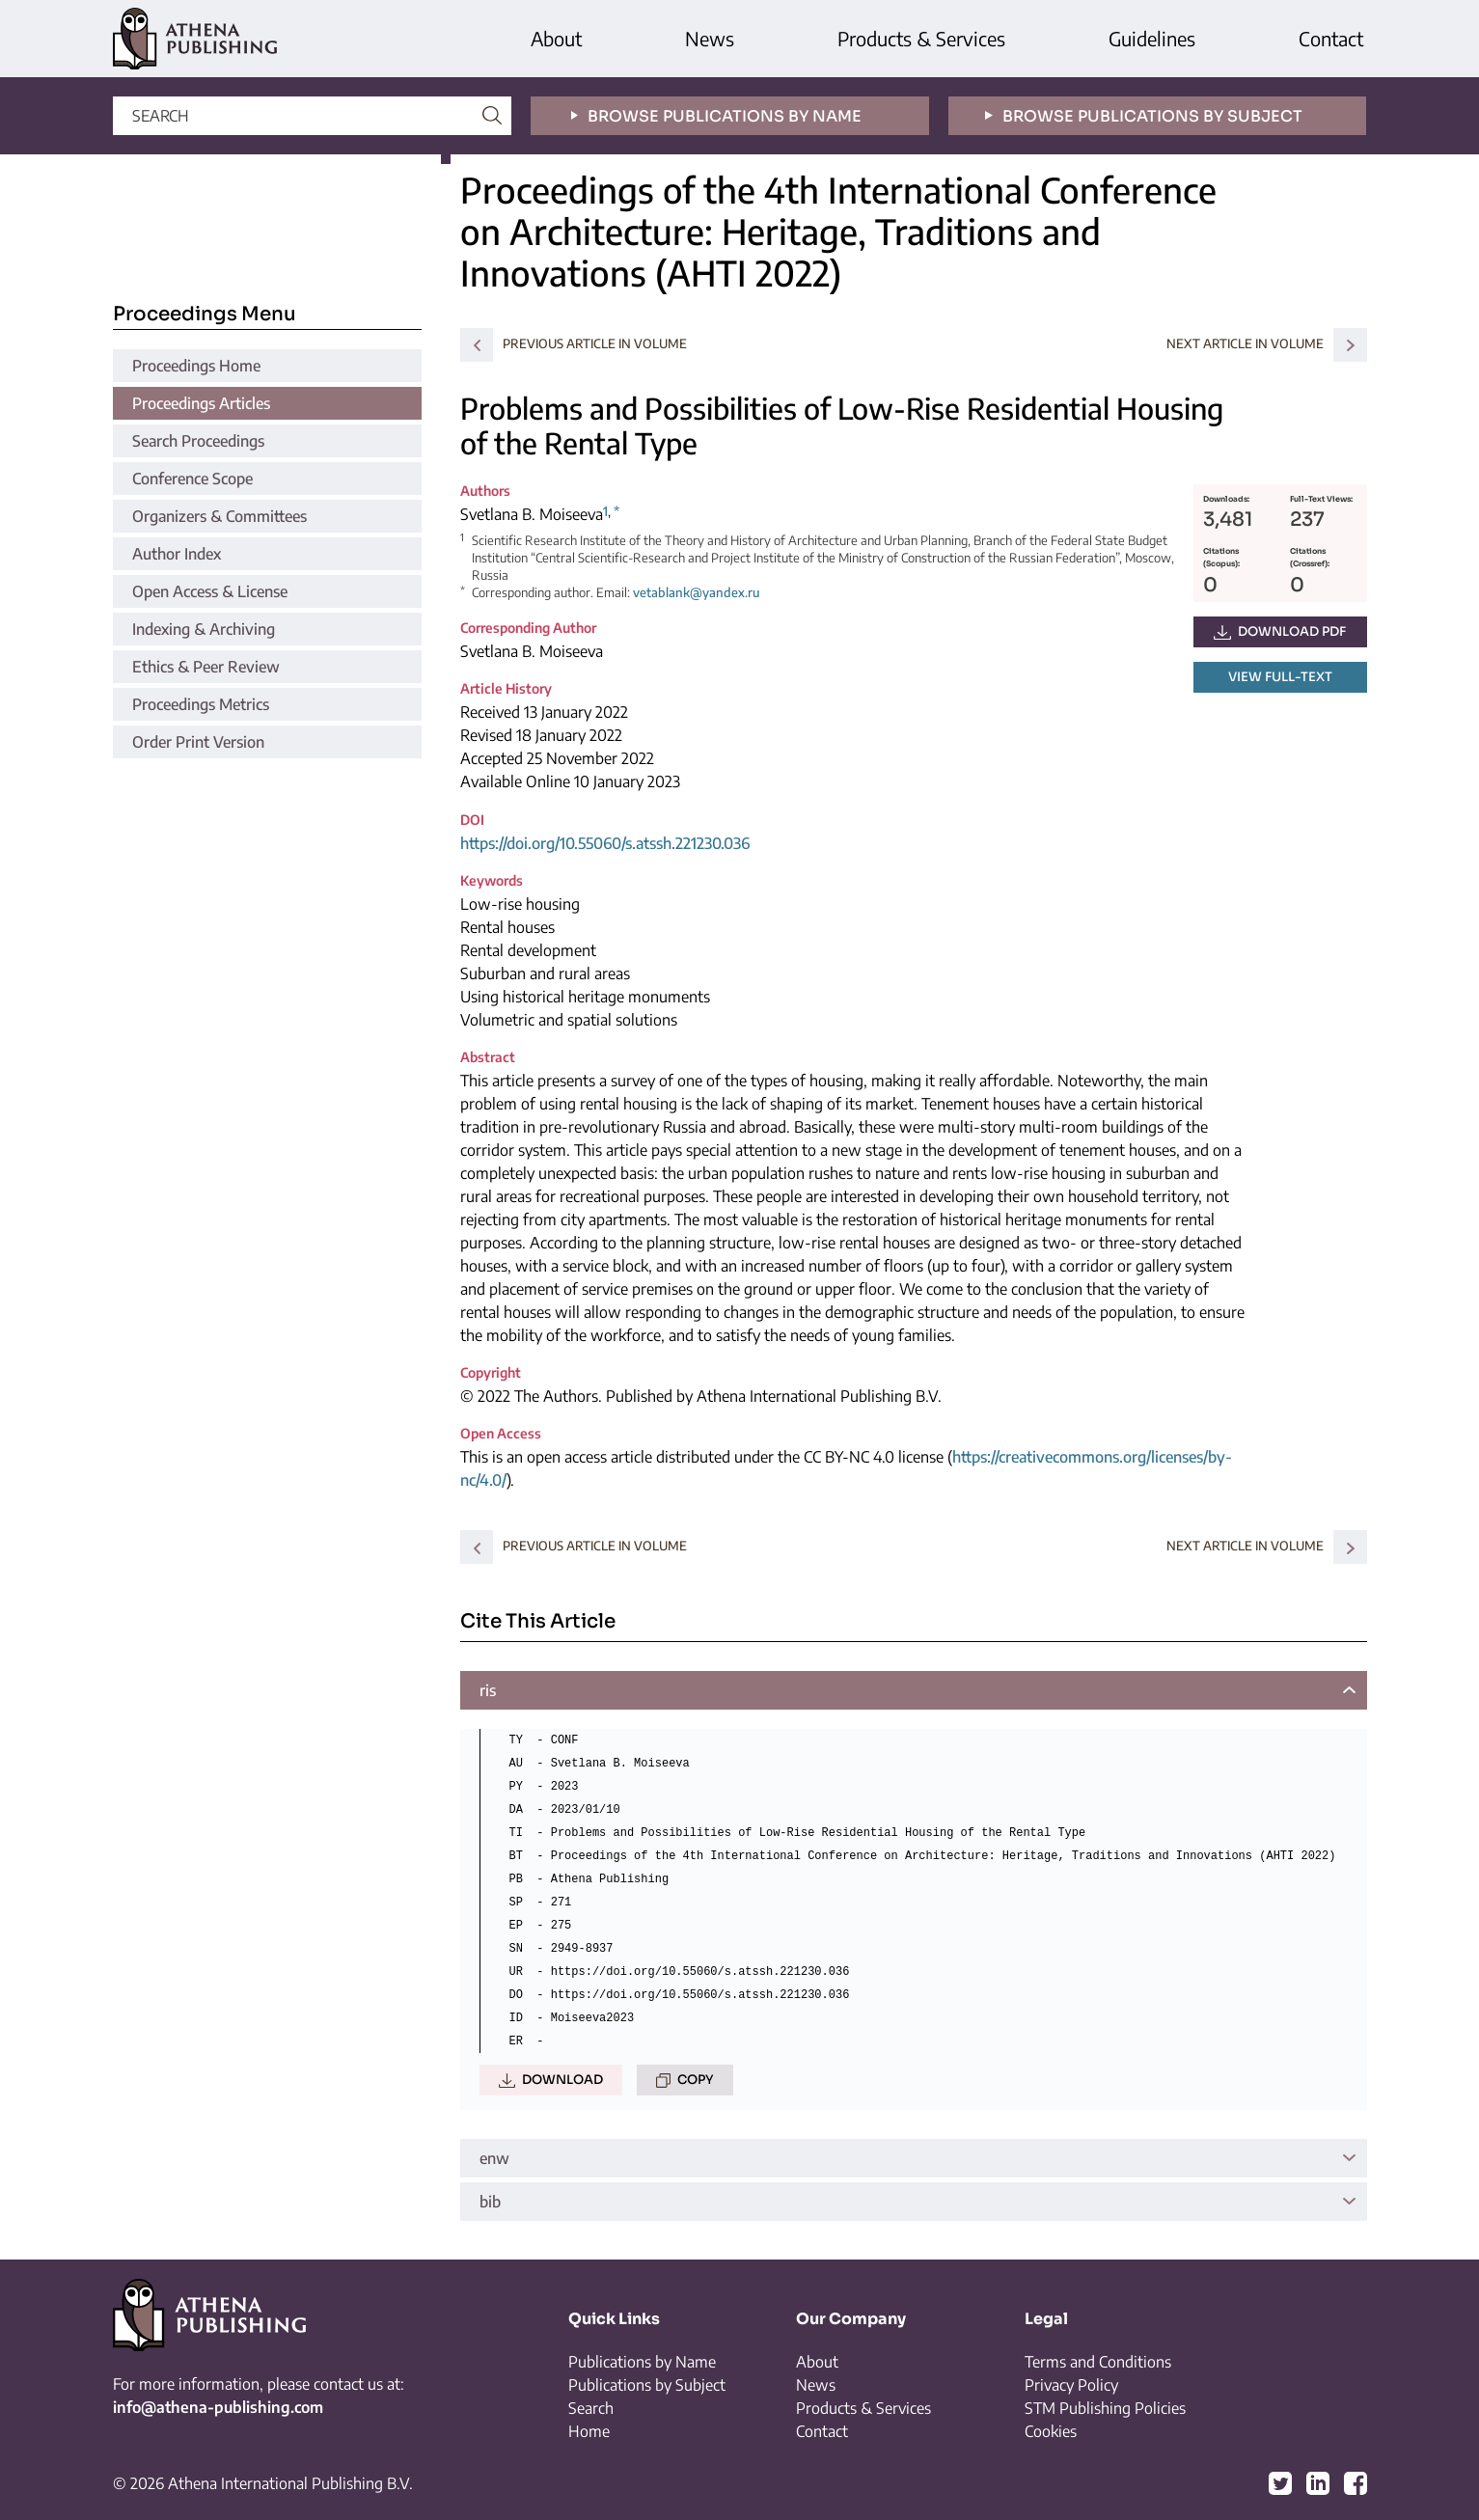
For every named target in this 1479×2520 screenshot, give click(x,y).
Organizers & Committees (219, 516)
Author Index (176, 553)
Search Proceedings (198, 441)
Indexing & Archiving (203, 629)
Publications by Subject (647, 2385)
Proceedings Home (196, 365)
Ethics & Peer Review (206, 666)
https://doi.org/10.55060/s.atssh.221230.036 (605, 843)
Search (591, 2408)
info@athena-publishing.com (218, 2407)
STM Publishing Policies (1105, 2408)
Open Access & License (210, 591)
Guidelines (1152, 38)
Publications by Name (642, 2361)
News (709, 38)
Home (589, 2431)
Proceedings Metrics (200, 704)
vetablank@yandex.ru (696, 592)
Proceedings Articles (201, 403)
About (556, 38)
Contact (1331, 38)
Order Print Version (198, 742)
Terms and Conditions (1098, 2361)
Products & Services (921, 38)
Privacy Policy (1071, 2385)
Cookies (1051, 2431)
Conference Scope (192, 478)
